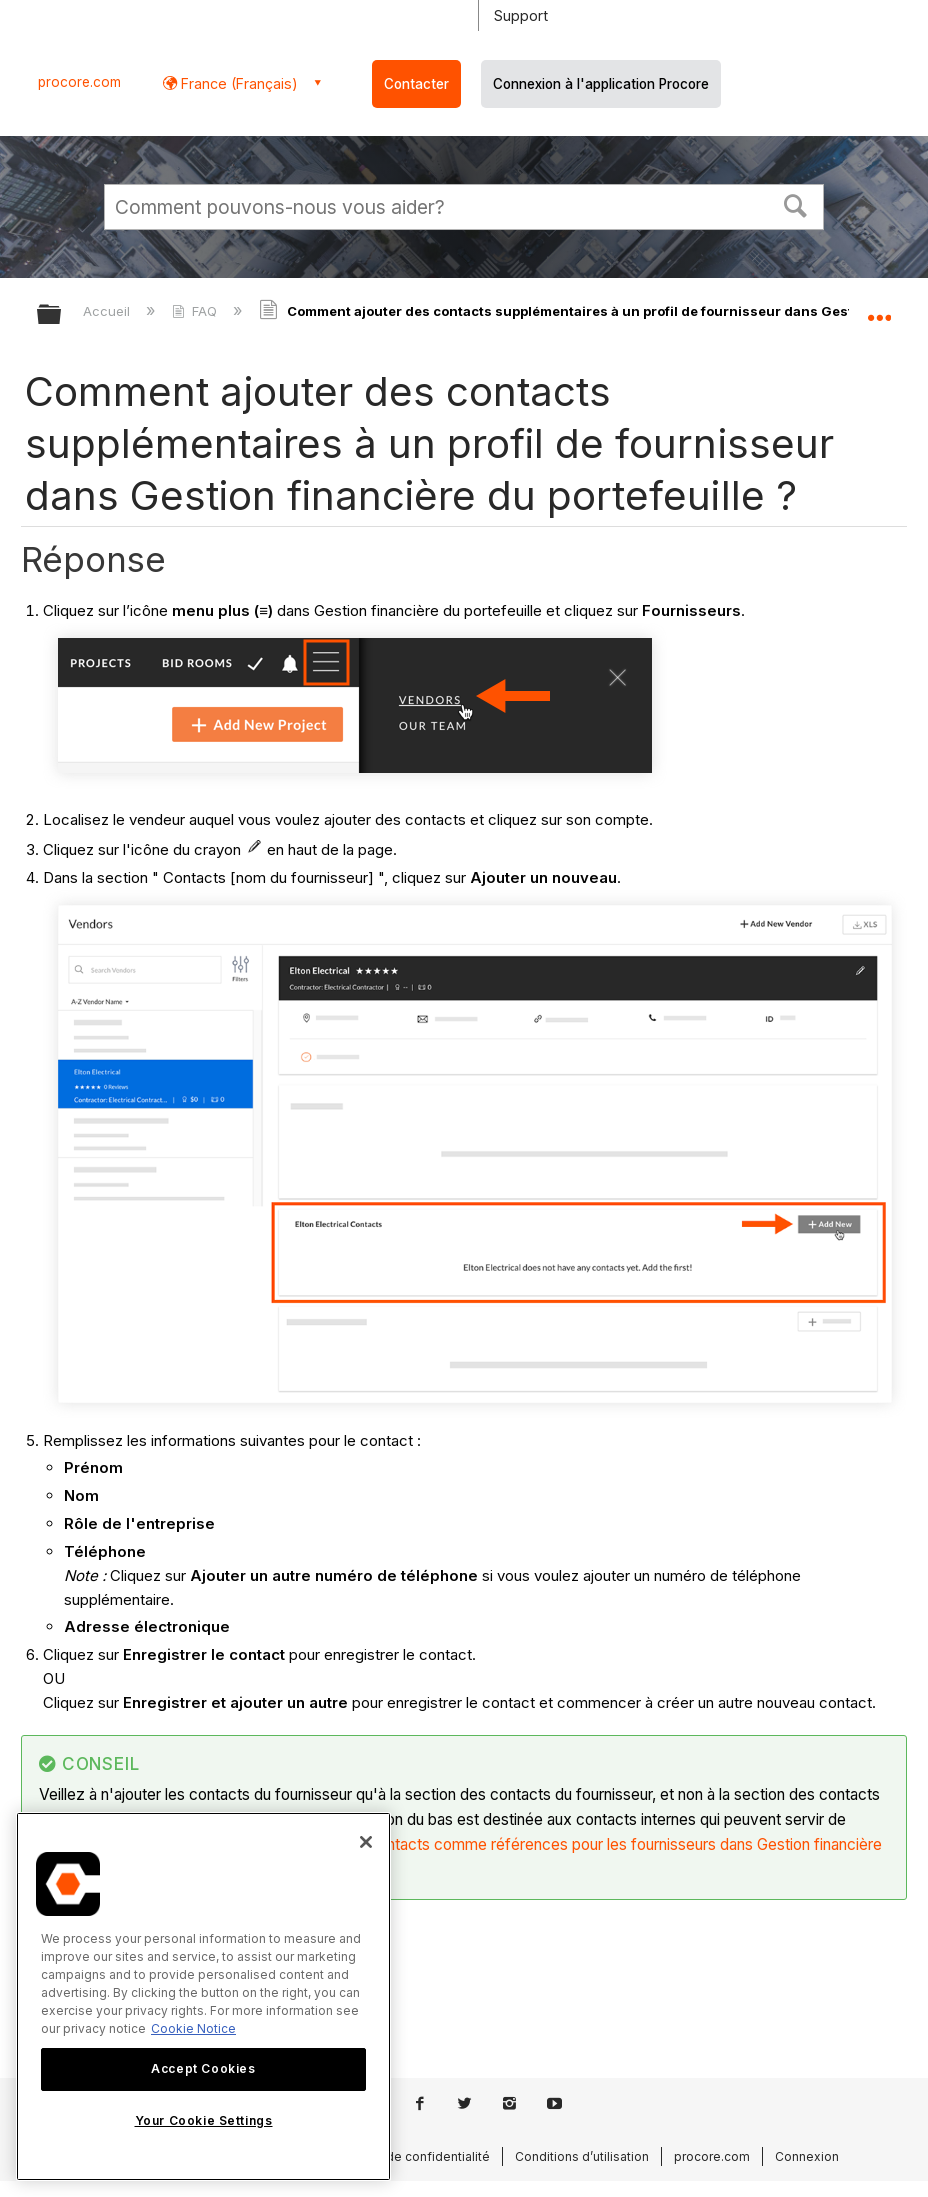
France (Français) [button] (237, 83)
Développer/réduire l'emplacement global (879, 308)
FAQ (196, 311)
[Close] (366, 1842)
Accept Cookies (203, 2068)
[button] (796, 204)
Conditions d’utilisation (582, 2156)
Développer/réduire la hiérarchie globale (62, 315)
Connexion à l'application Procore (601, 84)
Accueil (108, 311)
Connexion (807, 2156)
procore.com (79, 82)
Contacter (416, 84)
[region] (203, 1996)
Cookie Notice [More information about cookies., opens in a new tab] (193, 2028)
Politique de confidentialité (410, 2156)
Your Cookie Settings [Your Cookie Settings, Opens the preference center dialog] (204, 2120)
